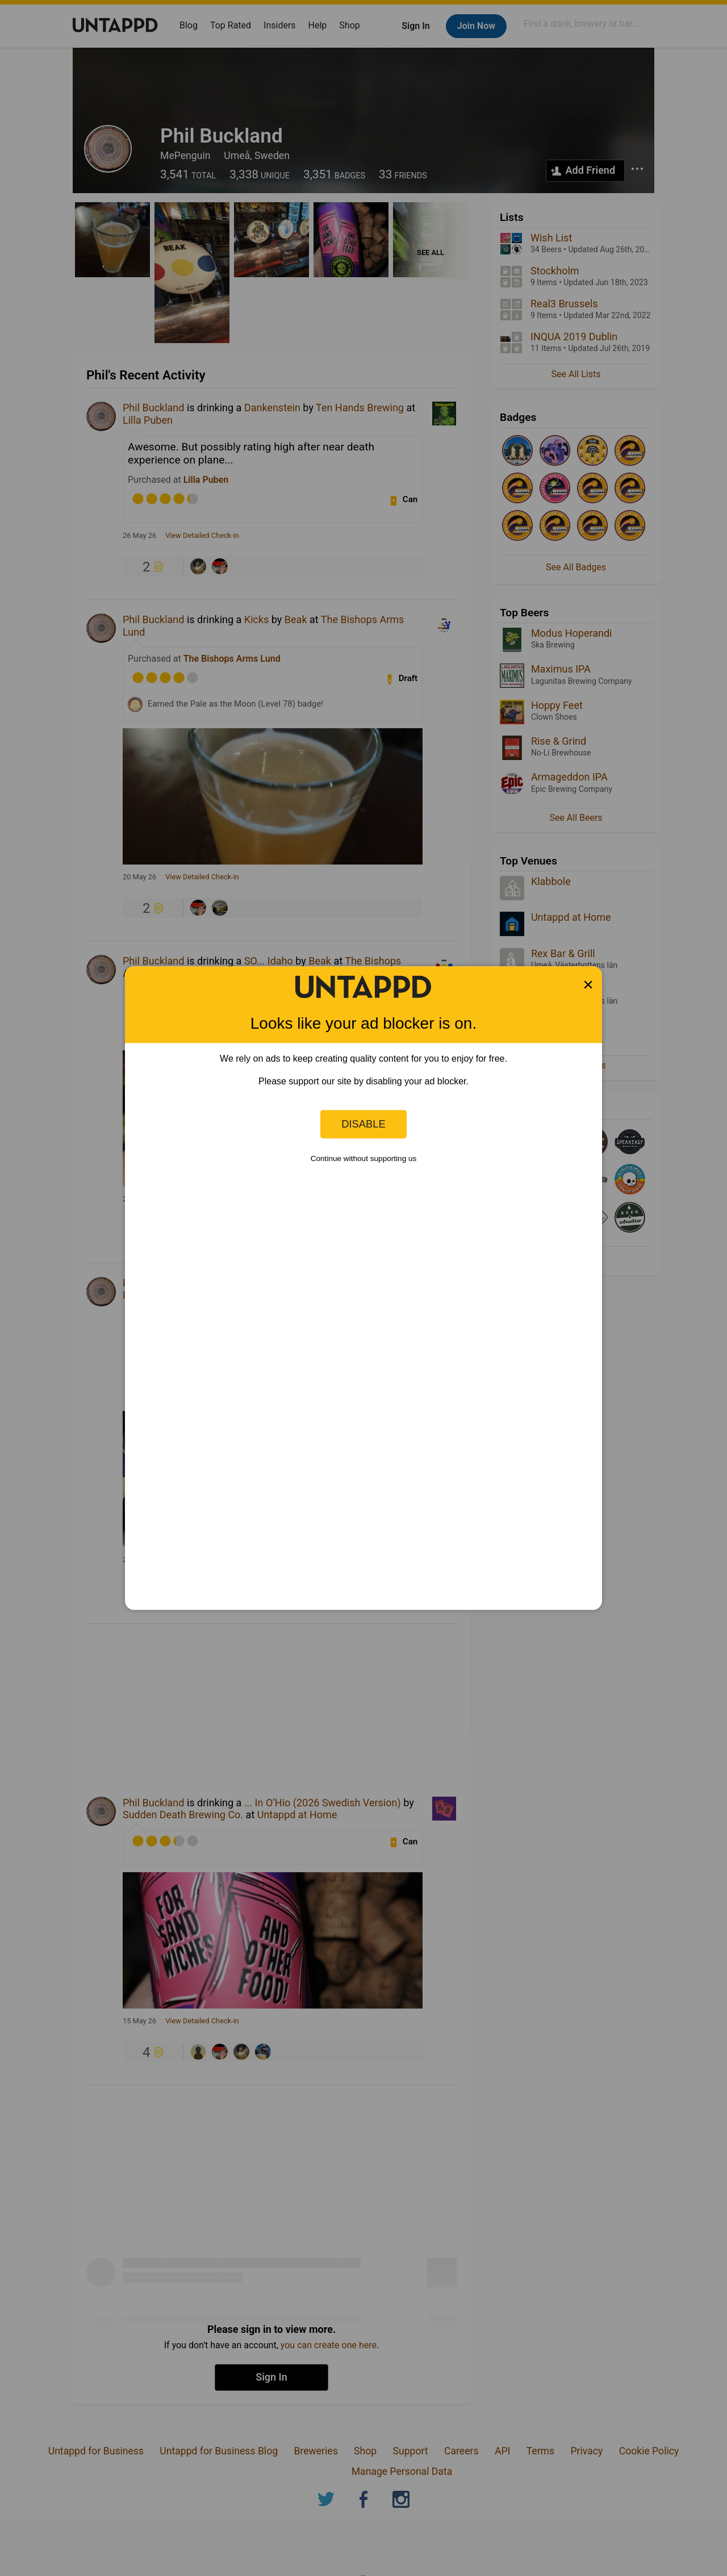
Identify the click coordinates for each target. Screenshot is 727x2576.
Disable (363, 1124)
